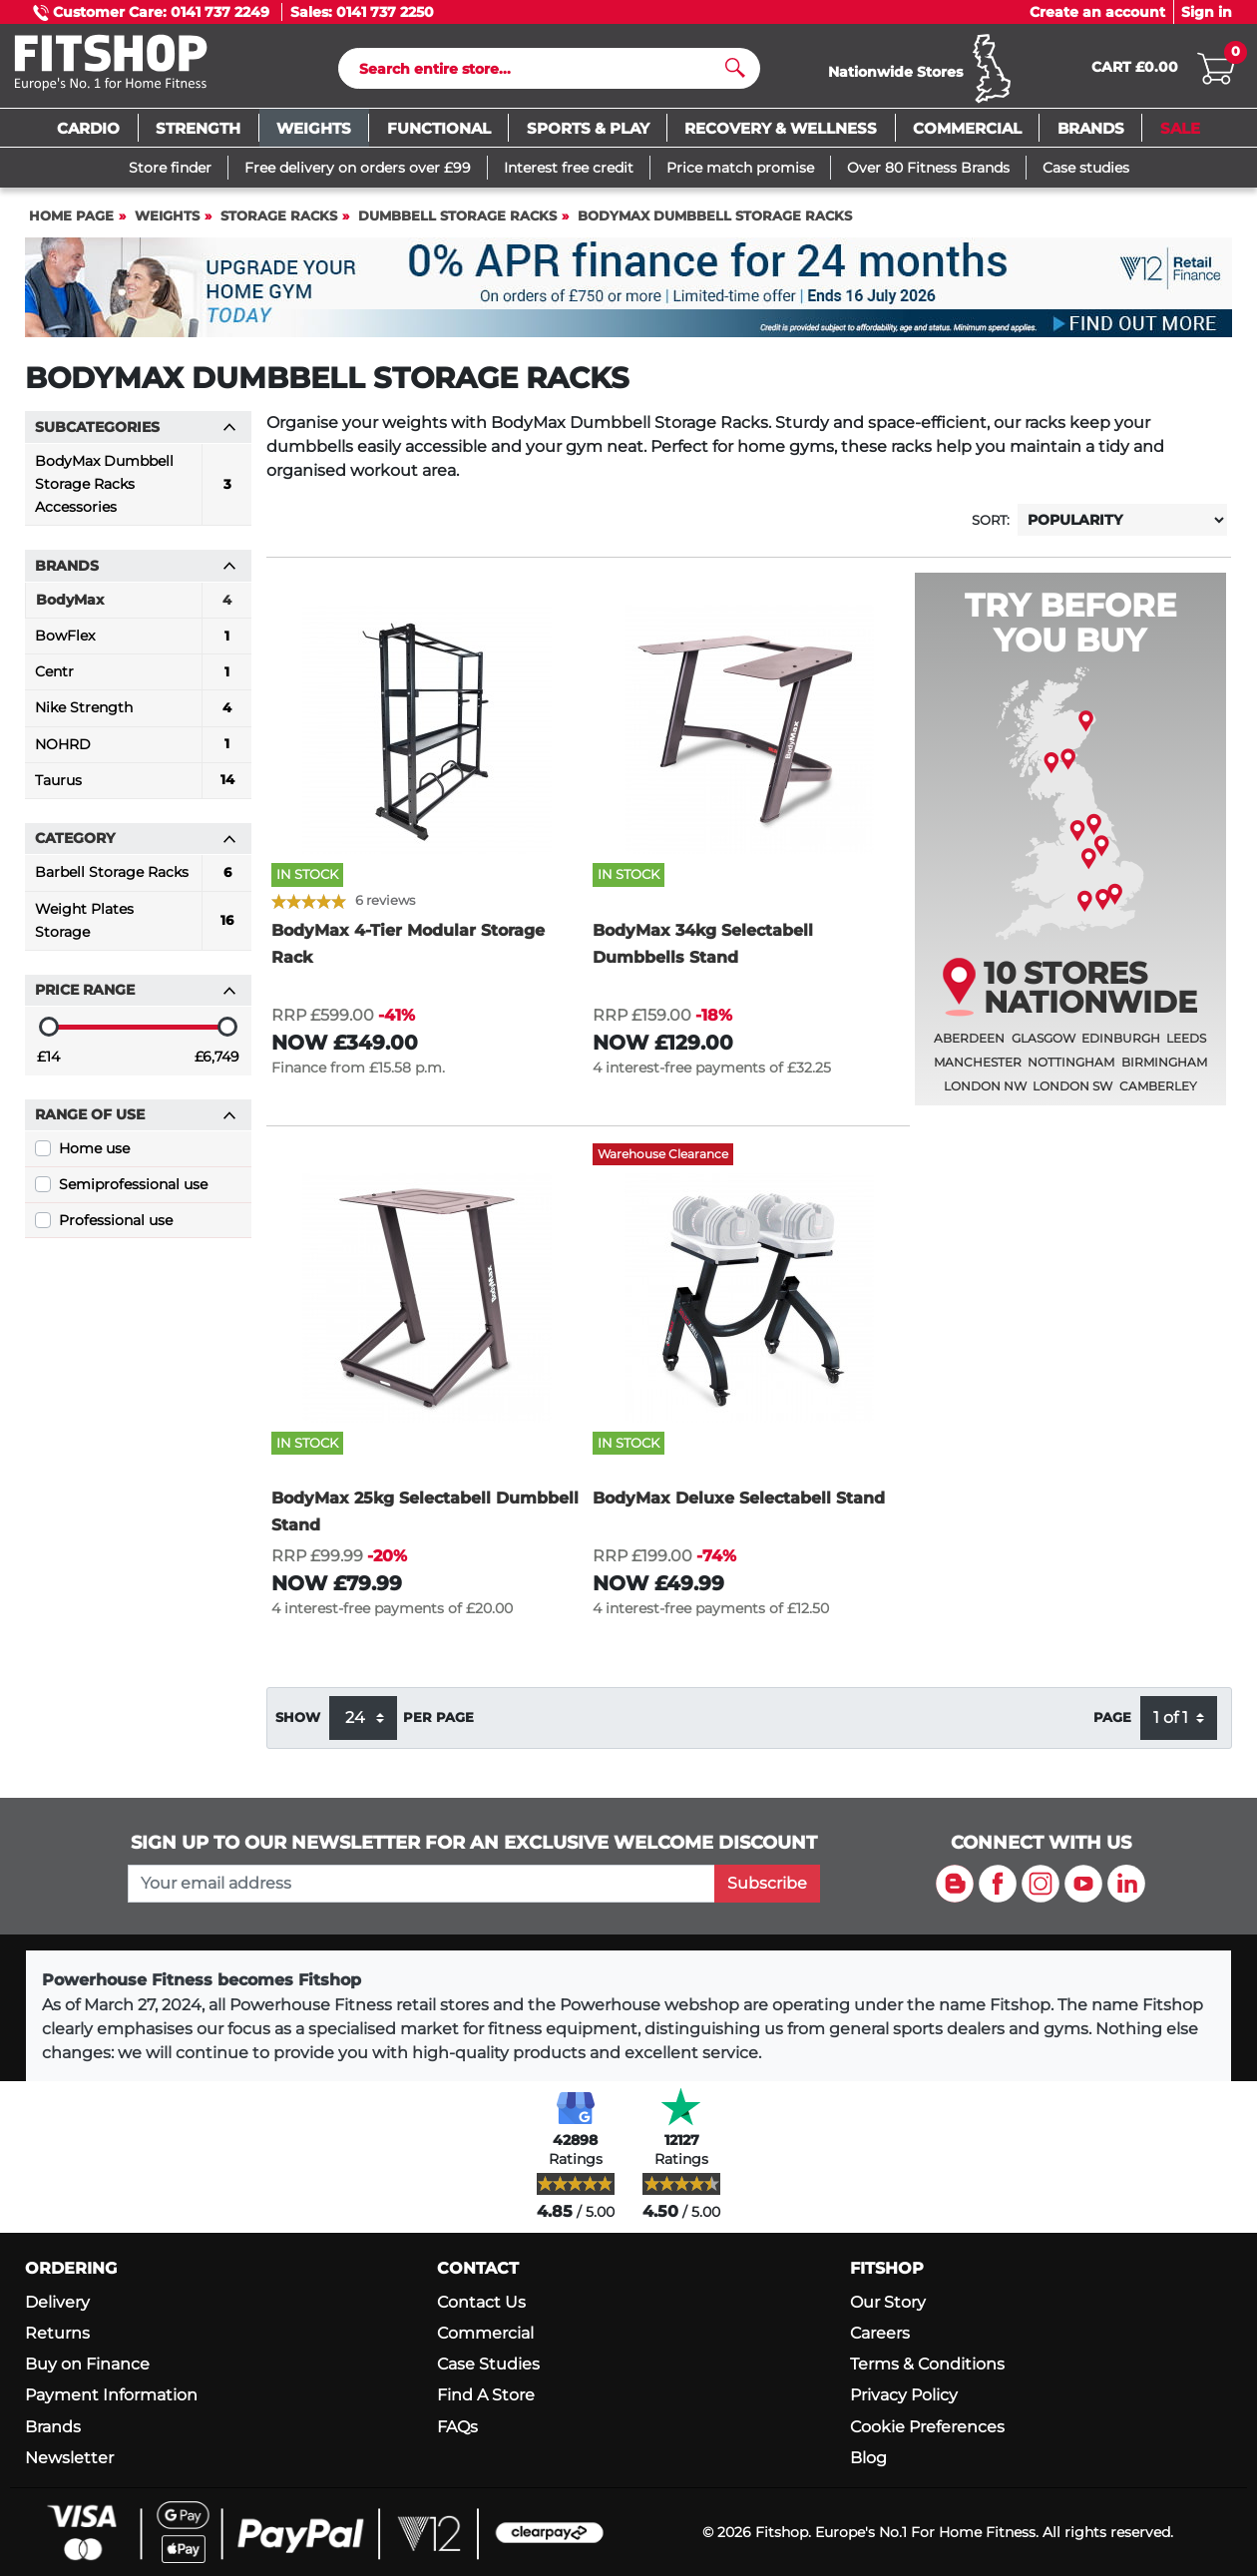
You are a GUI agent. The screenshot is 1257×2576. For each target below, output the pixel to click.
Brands (53, 2426)
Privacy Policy (904, 2395)
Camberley (1158, 1094)
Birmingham (1164, 1071)
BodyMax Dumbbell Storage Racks (715, 224)
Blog (868, 2457)
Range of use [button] (135, 1123)
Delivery (57, 2302)
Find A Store (486, 2395)
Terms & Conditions (927, 2365)
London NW (985, 1094)
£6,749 (217, 1065)
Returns (57, 2334)
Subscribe (767, 1883)
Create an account (1097, 12)
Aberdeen (969, 1047)
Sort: (991, 529)
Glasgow (1043, 1047)
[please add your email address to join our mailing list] (421, 1884)
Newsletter (69, 2457)
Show (297, 1726)
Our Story (888, 2302)
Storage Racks (278, 224)
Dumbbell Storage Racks (457, 224)
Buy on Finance (87, 2365)
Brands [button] (135, 575)
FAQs (457, 2426)
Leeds (1186, 1047)
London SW (1072, 1094)
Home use (94, 1157)
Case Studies (488, 2365)
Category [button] (135, 847)
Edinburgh (1120, 1047)
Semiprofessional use (133, 1193)
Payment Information (111, 2395)
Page (1112, 1726)
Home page (71, 224)
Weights (167, 224)
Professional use (116, 1229)
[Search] (541, 73)
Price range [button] (135, 999)
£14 (48, 1065)
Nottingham (1071, 1071)
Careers (880, 2334)
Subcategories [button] (135, 436)
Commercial (485, 2334)
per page (438, 1726)
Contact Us (481, 2302)
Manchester (978, 1071)
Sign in (1206, 12)
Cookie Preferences (927, 2426)
